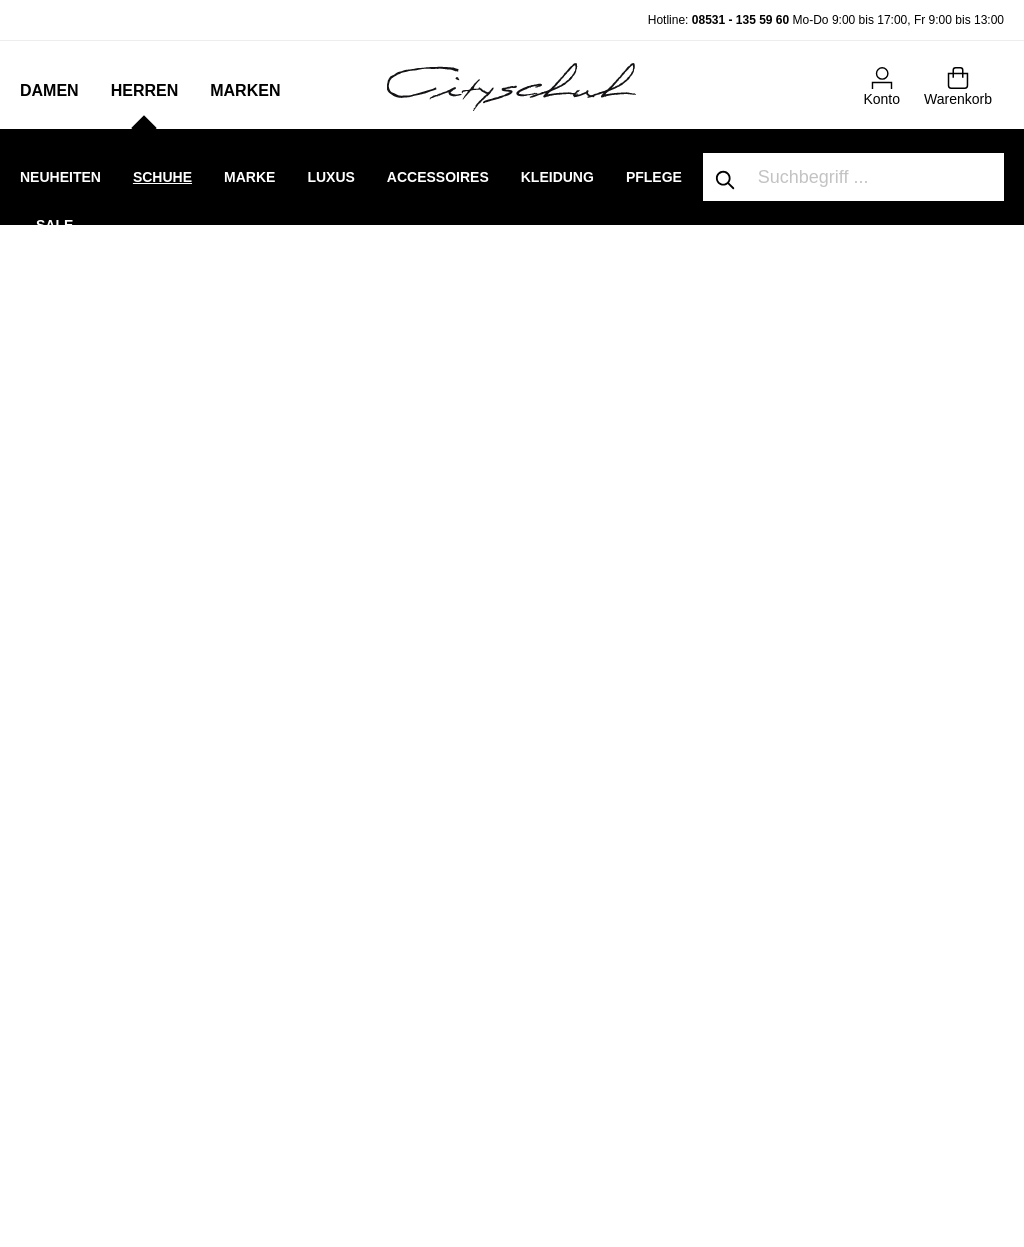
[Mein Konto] (881, 85)
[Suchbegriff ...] (876, 177)
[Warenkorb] (958, 85)
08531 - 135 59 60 (740, 20)
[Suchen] (726, 177)
